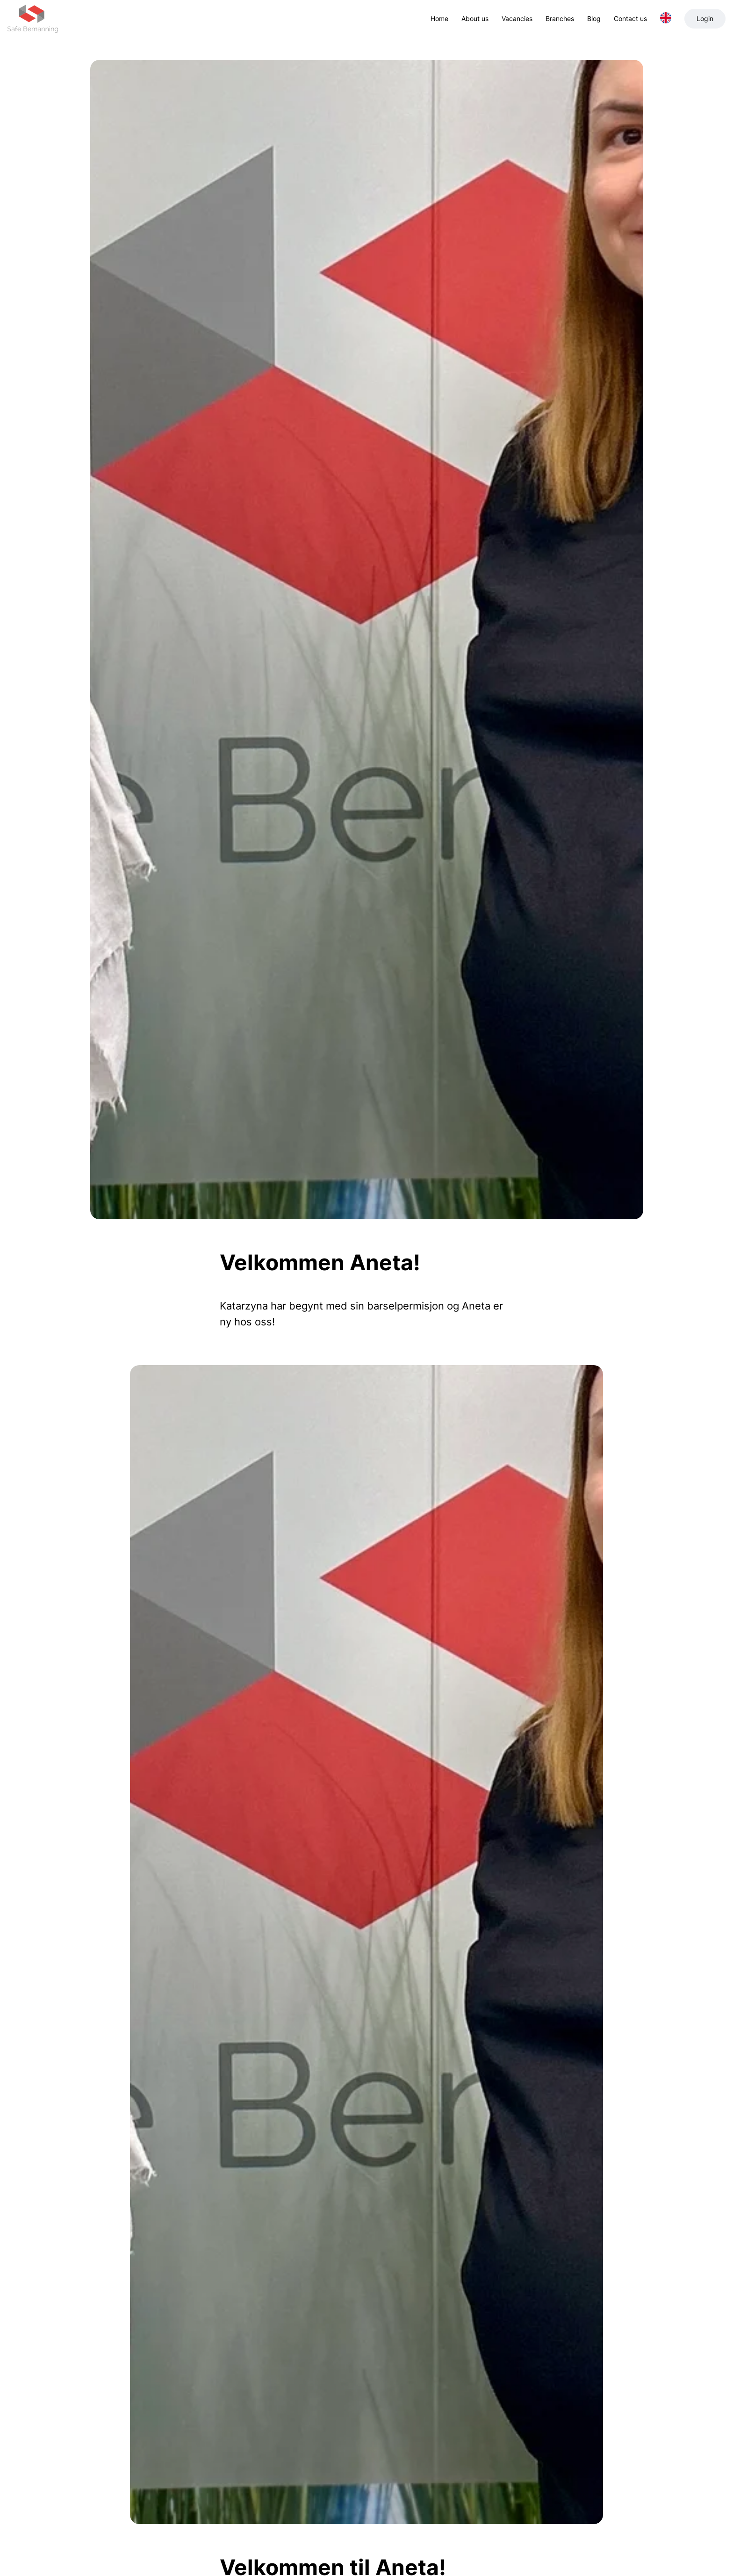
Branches (560, 18)
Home (439, 18)
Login (705, 18)
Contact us (630, 18)
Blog (594, 18)
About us (475, 18)
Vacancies (517, 18)
